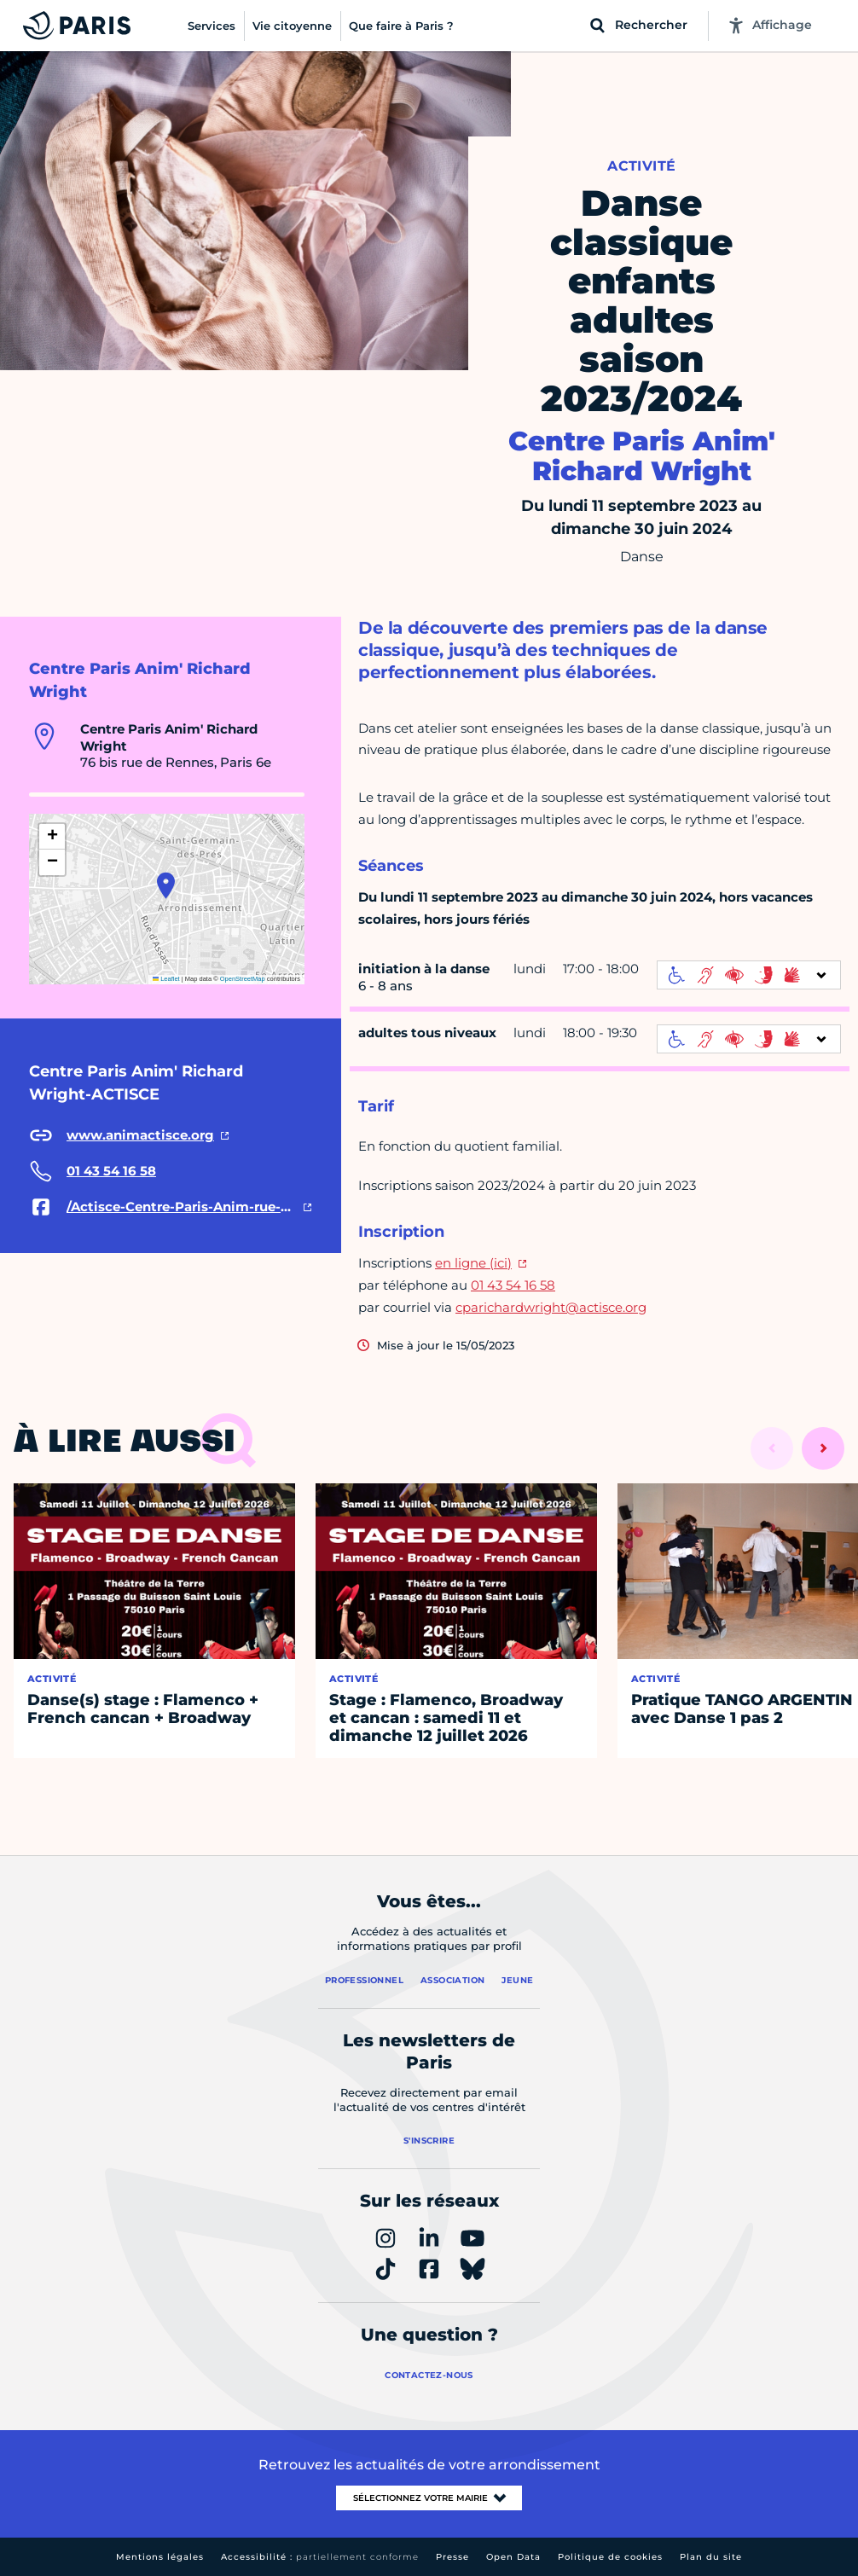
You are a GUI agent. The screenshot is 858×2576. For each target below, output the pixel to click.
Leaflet (166, 979)
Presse (452, 2556)
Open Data (513, 2556)
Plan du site (711, 2556)
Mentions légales (160, 2556)
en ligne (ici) (473, 1263)
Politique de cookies (610, 2556)
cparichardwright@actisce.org (550, 1307)
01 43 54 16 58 (513, 1285)
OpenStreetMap (242, 979)
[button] (166, 885)
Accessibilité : (320, 2556)
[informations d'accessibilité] (749, 974)
